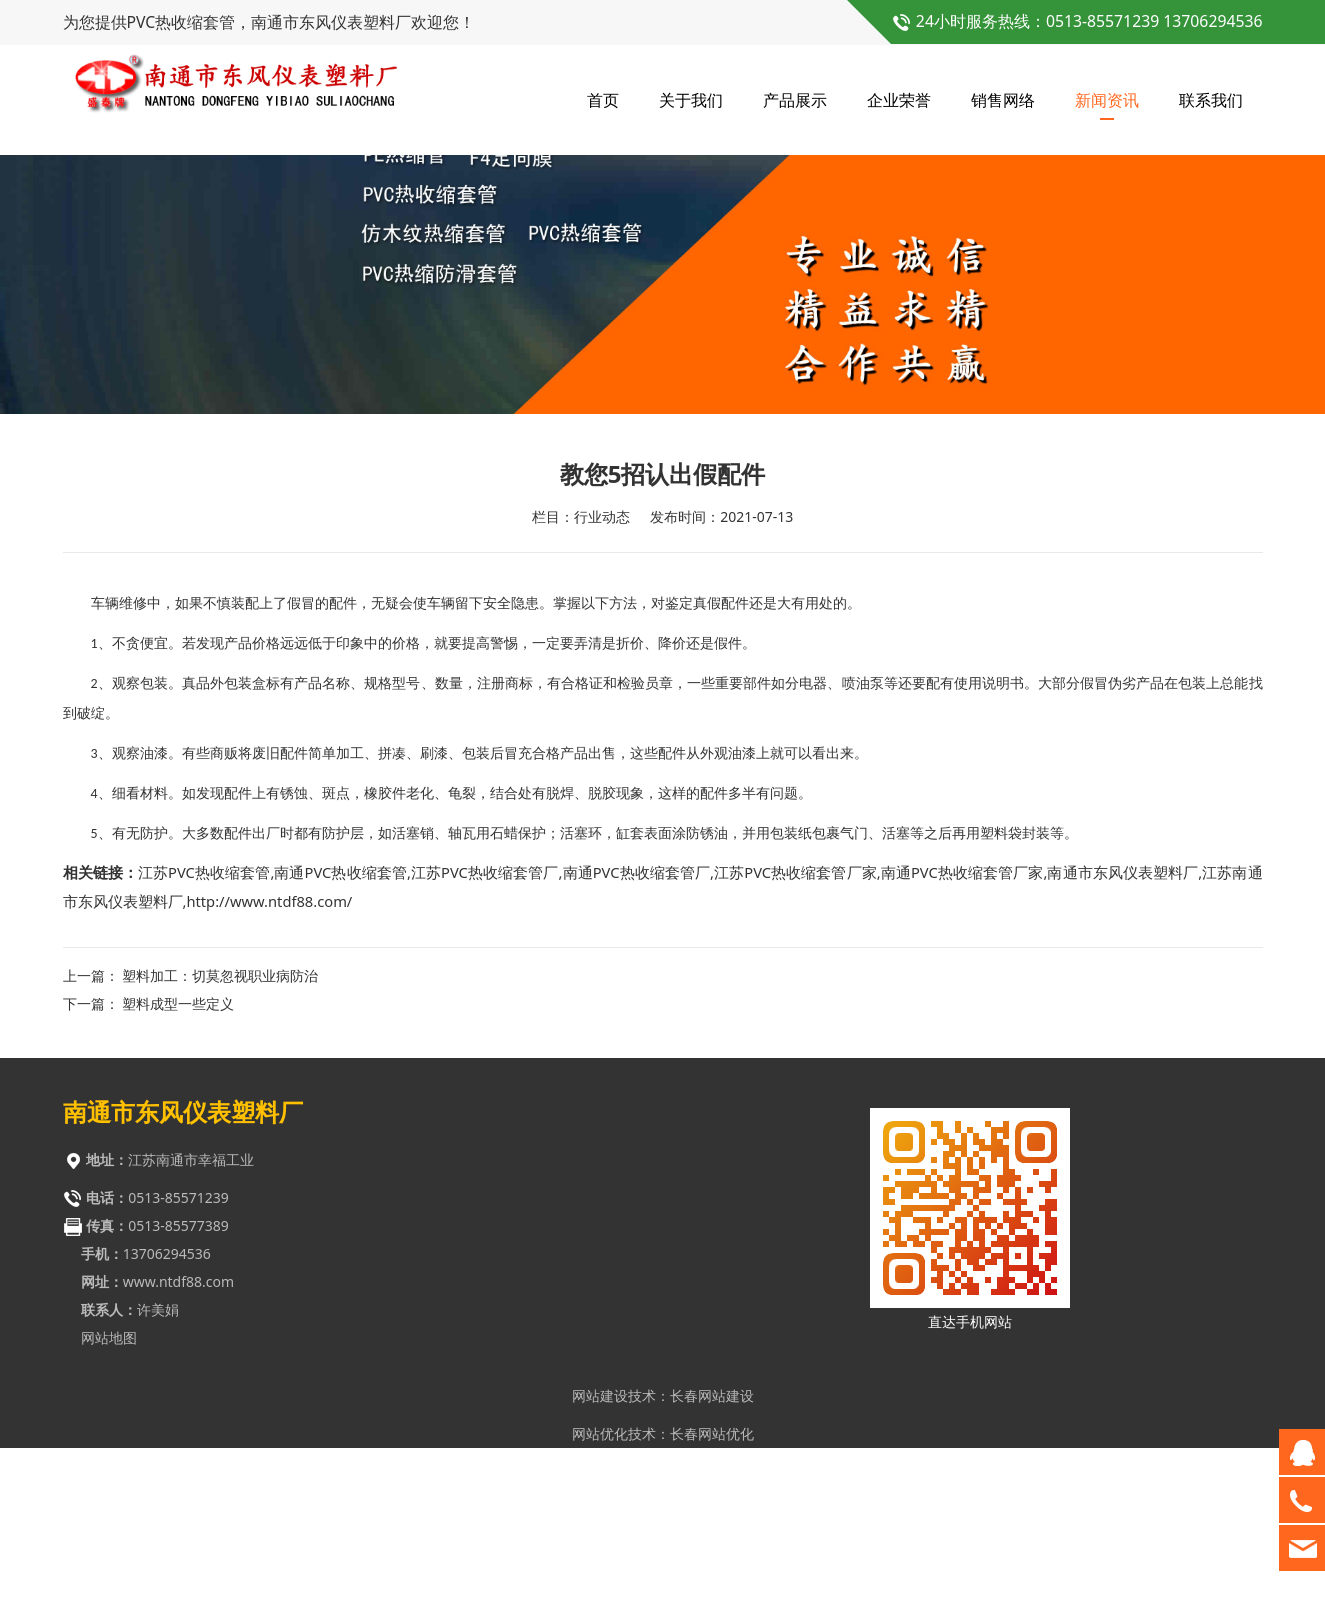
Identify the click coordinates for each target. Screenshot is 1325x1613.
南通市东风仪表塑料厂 (1122, 1027)
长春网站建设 (712, 1550)
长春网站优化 (712, 1588)
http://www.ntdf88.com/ (269, 1056)
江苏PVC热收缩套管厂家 (795, 1027)
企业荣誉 (899, 100)
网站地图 (109, 1492)
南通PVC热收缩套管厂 (636, 1027)
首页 (603, 100)
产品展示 (795, 100)
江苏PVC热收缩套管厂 (485, 1027)
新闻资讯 (1107, 100)
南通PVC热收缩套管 (340, 1027)
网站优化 (600, 1588)
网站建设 (600, 1550)
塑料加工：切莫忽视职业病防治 (220, 1130)
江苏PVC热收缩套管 (204, 1027)
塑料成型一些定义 (178, 1158)
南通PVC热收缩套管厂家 (962, 1027)
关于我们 (691, 100)
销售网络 (1003, 100)
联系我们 (1211, 100)
